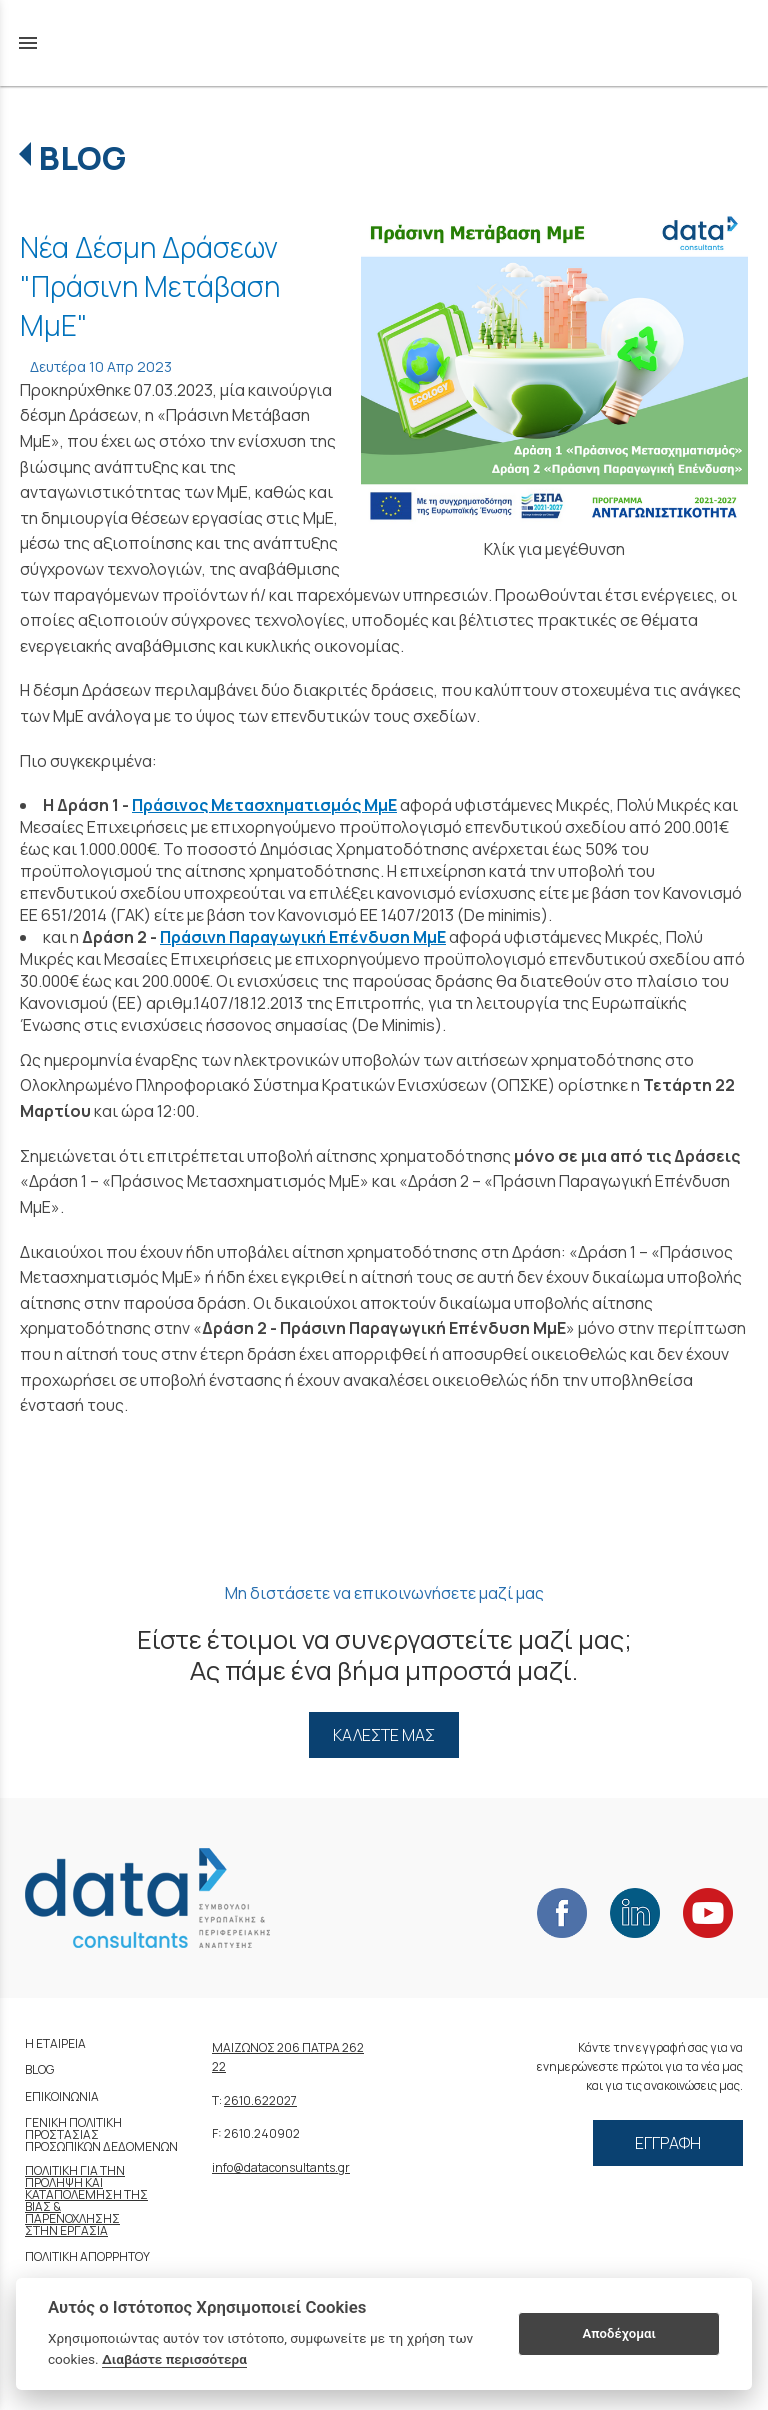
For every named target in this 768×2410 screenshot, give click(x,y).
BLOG (82, 158)
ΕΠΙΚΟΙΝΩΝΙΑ (62, 2096)
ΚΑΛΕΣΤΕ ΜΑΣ (384, 1735)
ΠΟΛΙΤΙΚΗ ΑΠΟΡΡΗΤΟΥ (87, 2256)
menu (28, 43)
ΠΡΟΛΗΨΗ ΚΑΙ (64, 2182)
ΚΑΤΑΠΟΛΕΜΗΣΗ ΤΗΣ (86, 2194)
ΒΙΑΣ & (43, 2206)
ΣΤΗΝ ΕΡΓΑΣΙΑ (66, 2230)
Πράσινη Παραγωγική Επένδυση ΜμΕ (303, 937)
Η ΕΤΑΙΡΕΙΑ (55, 2043)
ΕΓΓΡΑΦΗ (668, 2143)
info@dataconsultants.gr (281, 2167)
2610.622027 (260, 2100)
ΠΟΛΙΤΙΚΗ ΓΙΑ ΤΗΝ (75, 2170)
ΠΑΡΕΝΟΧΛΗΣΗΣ (72, 2218)
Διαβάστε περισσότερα (174, 2359)
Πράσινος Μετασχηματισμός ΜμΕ (264, 805)
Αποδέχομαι (619, 2333)
